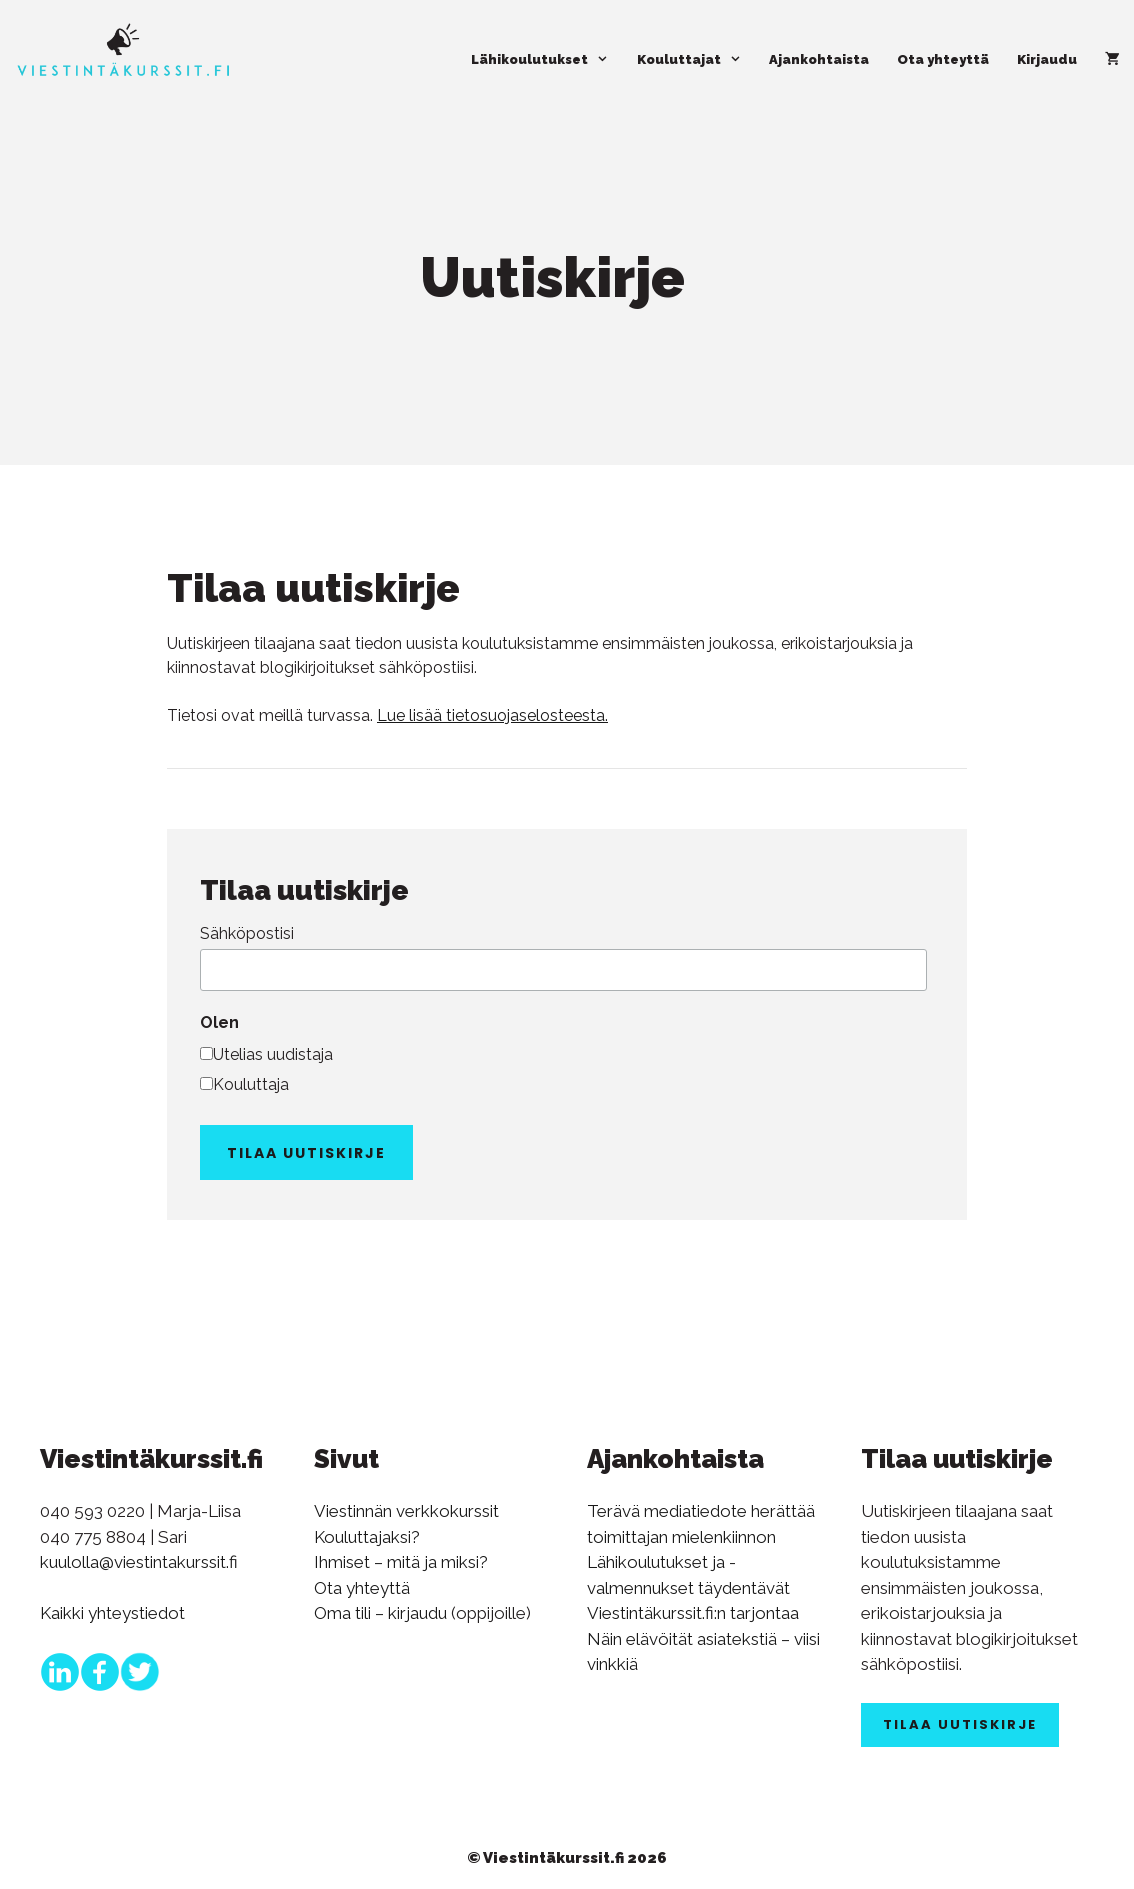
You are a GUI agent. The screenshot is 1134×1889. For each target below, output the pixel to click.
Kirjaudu (1047, 59)
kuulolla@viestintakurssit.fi (139, 1562)
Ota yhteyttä (943, 59)
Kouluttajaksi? (367, 1537)
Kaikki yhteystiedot (112, 1613)
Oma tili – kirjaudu (380, 1613)
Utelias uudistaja (273, 1054)
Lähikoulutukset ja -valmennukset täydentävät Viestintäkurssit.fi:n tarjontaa (693, 1587)
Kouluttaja (251, 1084)
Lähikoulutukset (546, 60)
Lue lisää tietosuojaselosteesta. (492, 715)
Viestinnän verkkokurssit (406, 1511)
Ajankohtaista (819, 59)
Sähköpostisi (247, 933)
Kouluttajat (696, 60)
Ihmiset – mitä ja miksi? (401, 1562)
